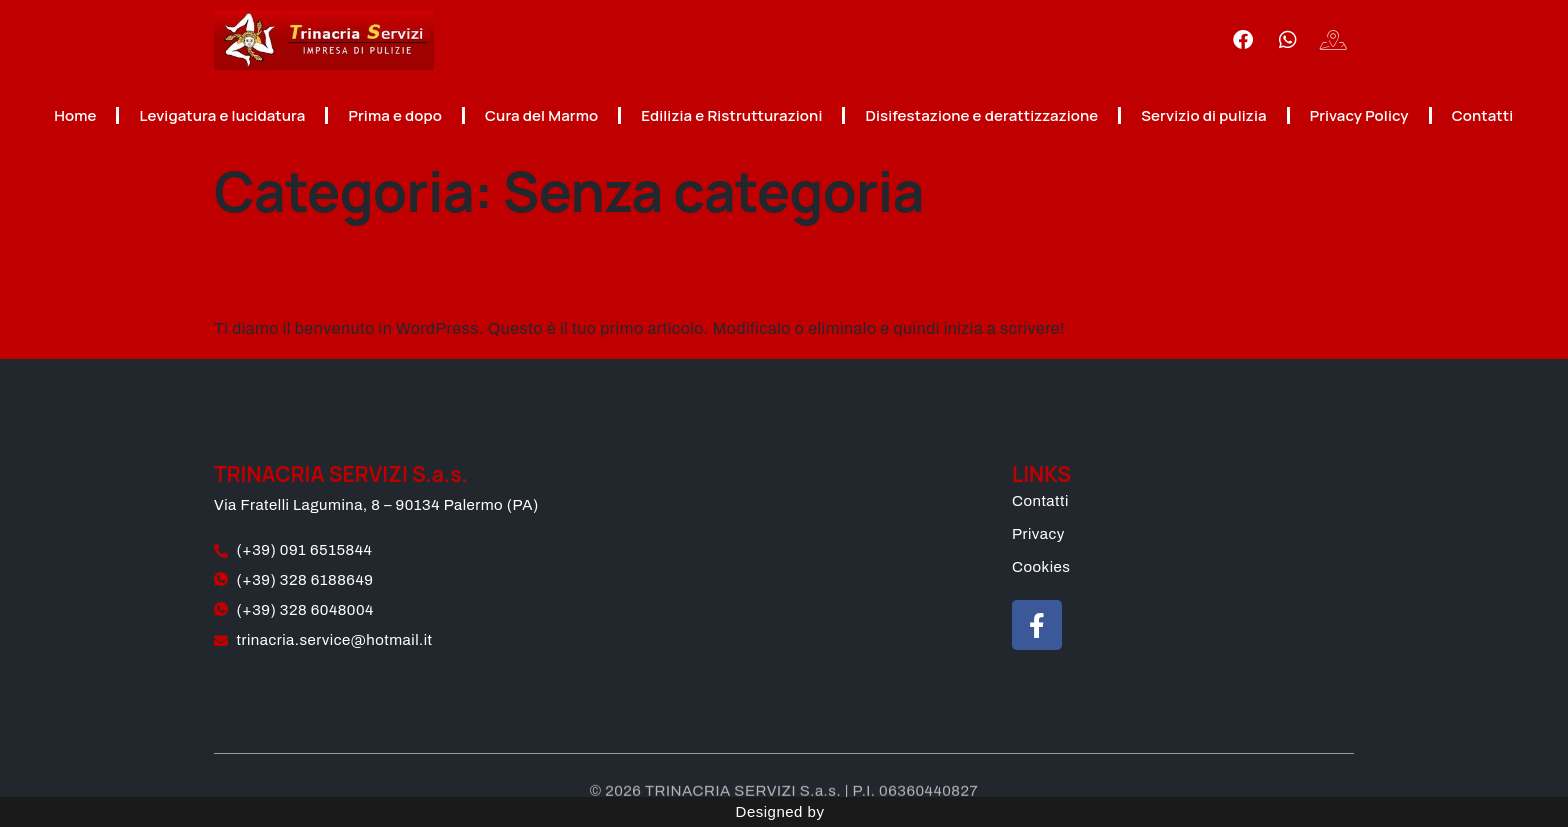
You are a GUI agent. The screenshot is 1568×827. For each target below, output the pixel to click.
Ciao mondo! (367, 270)
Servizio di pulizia (1203, 115)
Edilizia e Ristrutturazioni (731, 115)
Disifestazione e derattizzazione (981, 115)
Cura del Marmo (541, 115)
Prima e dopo (395, 115)
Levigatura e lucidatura (222, 115)
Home (75, 115)
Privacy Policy (1359, 115)
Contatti (1483, 115)
